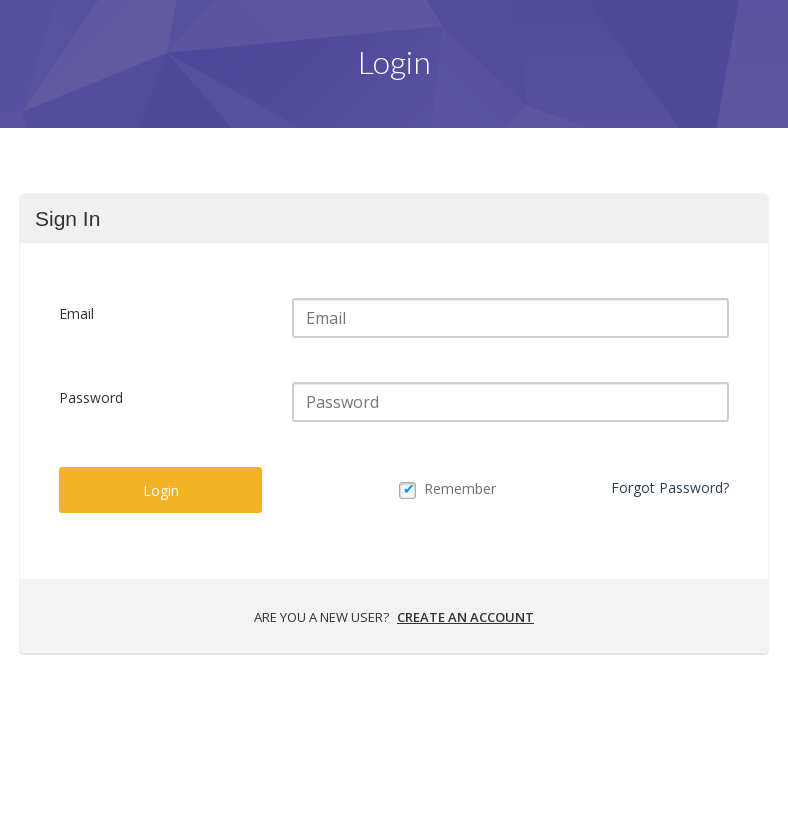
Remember (460, 488)
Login (161, 490)
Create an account (465, 617)
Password (91, 397)
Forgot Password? (670, 487)
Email (76, 313)
